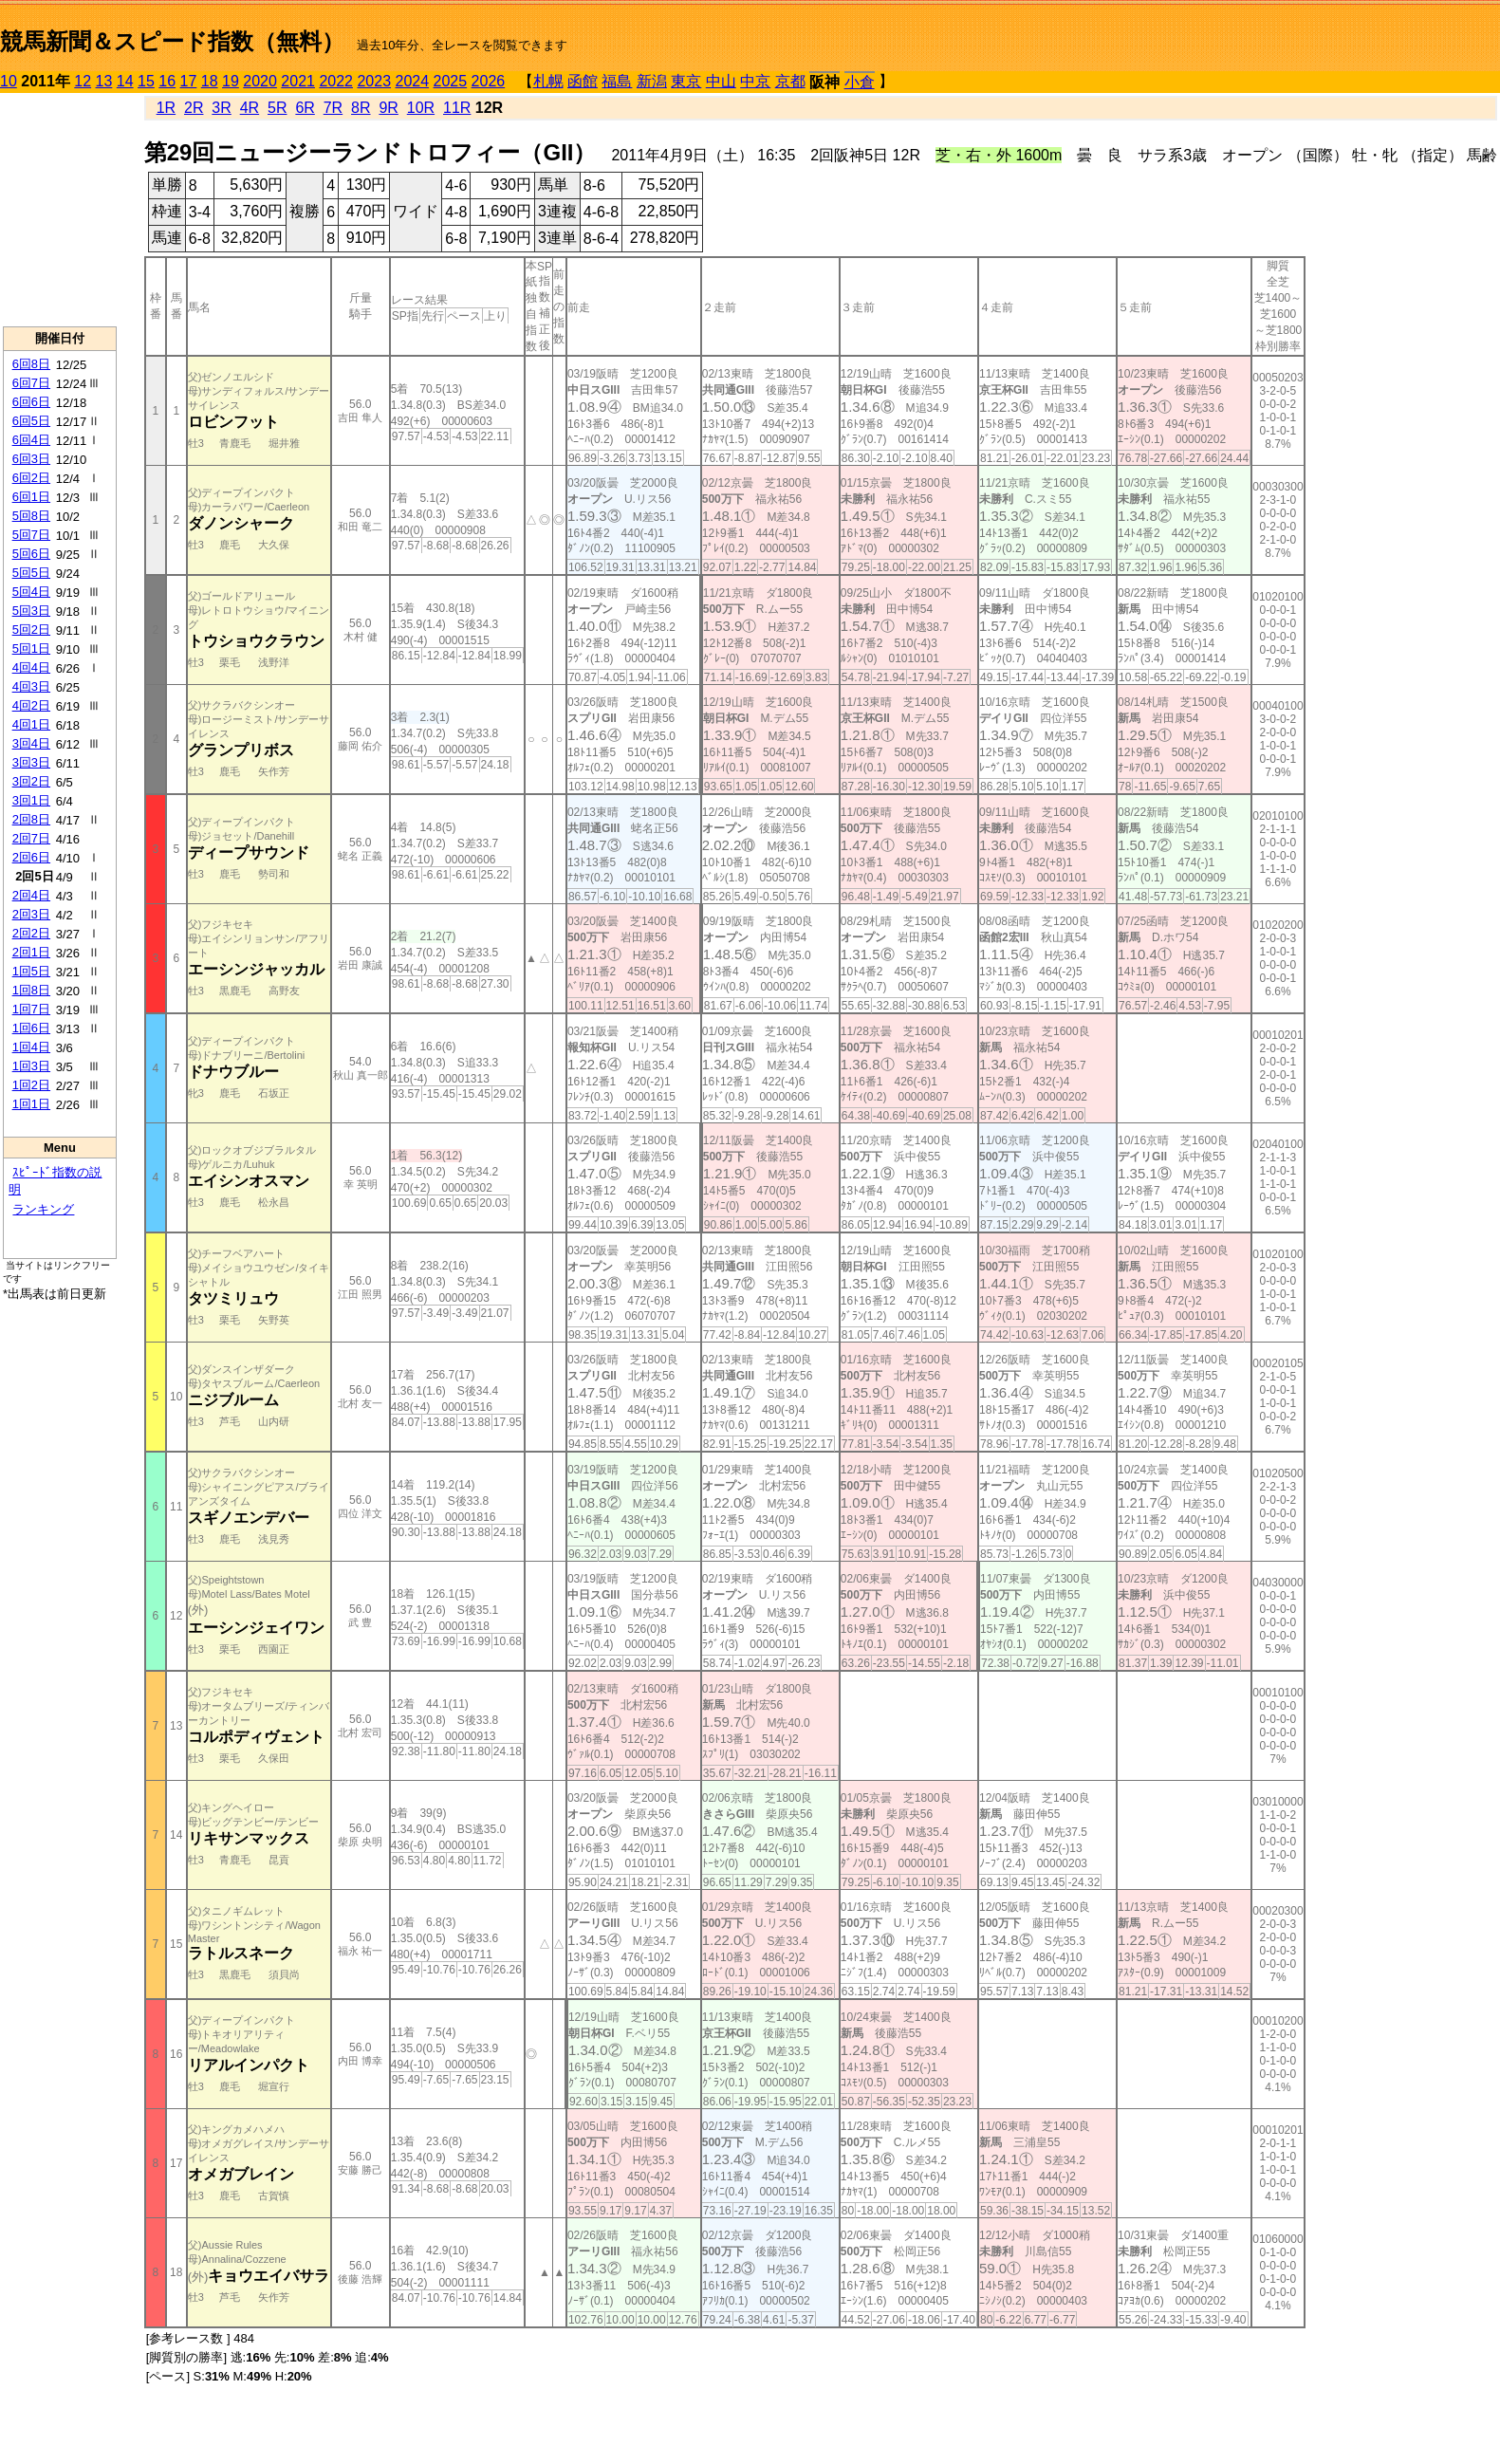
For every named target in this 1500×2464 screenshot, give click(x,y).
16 (167, 81)
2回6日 (31, 857)
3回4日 (31, 743)
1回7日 (31, 1009)
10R (421, 108)
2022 (336, 81)
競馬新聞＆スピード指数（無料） (172, 41)
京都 (790, 81)
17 (188, 81)
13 (104, 81)
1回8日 (31, 990)
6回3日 (31, 459)
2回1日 (31, 952)
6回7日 (31, 383)
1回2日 (31, 1085)
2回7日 (31, 838)
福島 (617, 81)
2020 (260, 81)
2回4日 (31, 895)
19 (230, 81)
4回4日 (31, 667)
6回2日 (31, 478)
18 (209, 81)
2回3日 (31, 914)
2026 (489, 81)
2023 (374, 81)
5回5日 (31, 572)
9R (388, 108)
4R (249, 108)
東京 (686, 81)
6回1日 (31, 497)
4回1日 (31, 724)
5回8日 (31, 516)
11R (457, 108)
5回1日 (31, 648)
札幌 (548, 81)
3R (221, 108)
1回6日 (31, 1028)
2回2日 (31, 933)
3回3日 (31, 762)
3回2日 (31, 781)
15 (146, 81)
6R (304, 108)
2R (193, 108)
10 (8, 81)
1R (166, 108)
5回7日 (31, 535)
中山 (721, 81)
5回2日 (31, 629)
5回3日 (31, 610)
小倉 (859, 82)
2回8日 (31, 819)
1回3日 (31, 1066)
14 (125, 81)
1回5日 (31, 971)
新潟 (652, 81)
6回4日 (31, 440)
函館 (582, 81)
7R (333, 108)
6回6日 (31, 402)
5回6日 (31, 554)
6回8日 (31, 364)
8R (360, 108)
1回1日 (31, 1104)
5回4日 (31, 591)
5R (277, 108)
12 (82, 81)
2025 (451, 81)
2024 (412, 81)
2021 (298, 81)
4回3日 (31, 686)
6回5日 (31, 421)
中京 (755, 81)
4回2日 (31, 705)
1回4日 (31, 1047)
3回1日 (31, 800)
